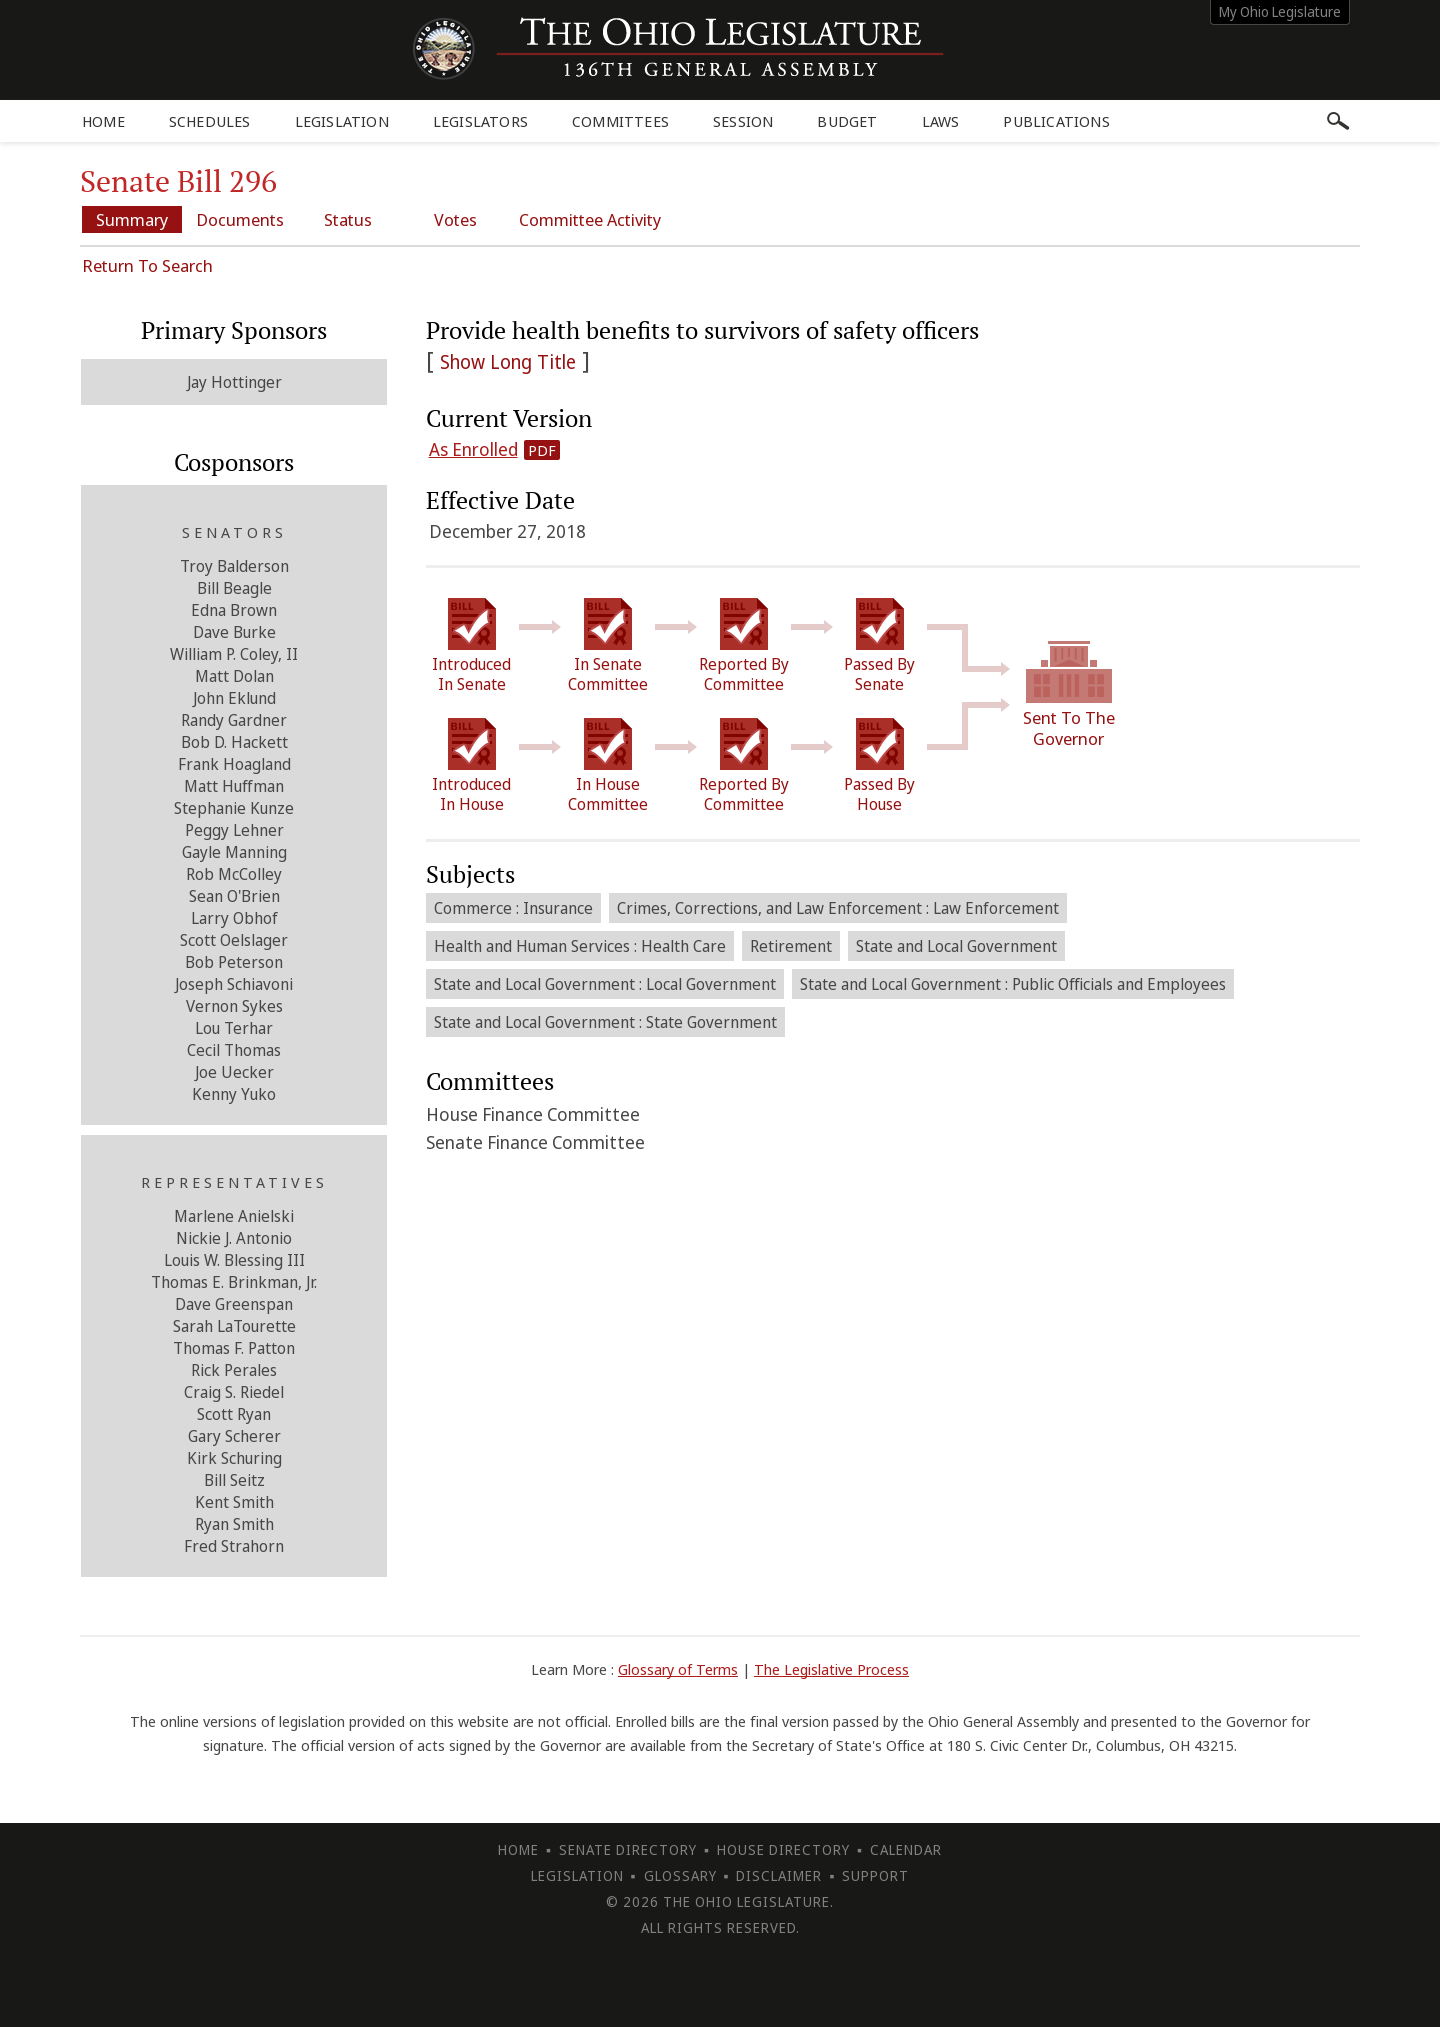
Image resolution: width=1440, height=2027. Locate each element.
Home (103, 121)
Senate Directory (628, 1849)
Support (875, 1875)
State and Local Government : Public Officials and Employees (1013, 984)
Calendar (906, 1849)
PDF (542, 450)
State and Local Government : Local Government (605, 984)
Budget (847, 121)
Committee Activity (590, 219)
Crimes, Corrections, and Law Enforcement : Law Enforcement (838, 908)
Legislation (342, 121)
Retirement (791, 946)
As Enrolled (473, 449)
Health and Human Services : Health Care (580, 946)
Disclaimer (779, 1875)
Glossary (680, 1875)
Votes (455, 219)
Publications (1056, 121)
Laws (941, 121)
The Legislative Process (831, 1669)
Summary (132, 219)
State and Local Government (956, 946)
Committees (620, 121)
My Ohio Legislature (1280, 11)
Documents (240, 219)
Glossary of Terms (678, 1669)
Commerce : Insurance (513, 908)
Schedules (210, 121)
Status (348, 219)
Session (743, 121)
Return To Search (147, 265)
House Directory (783, 1849)
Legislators (480, 121)
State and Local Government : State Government (605, 1022)
